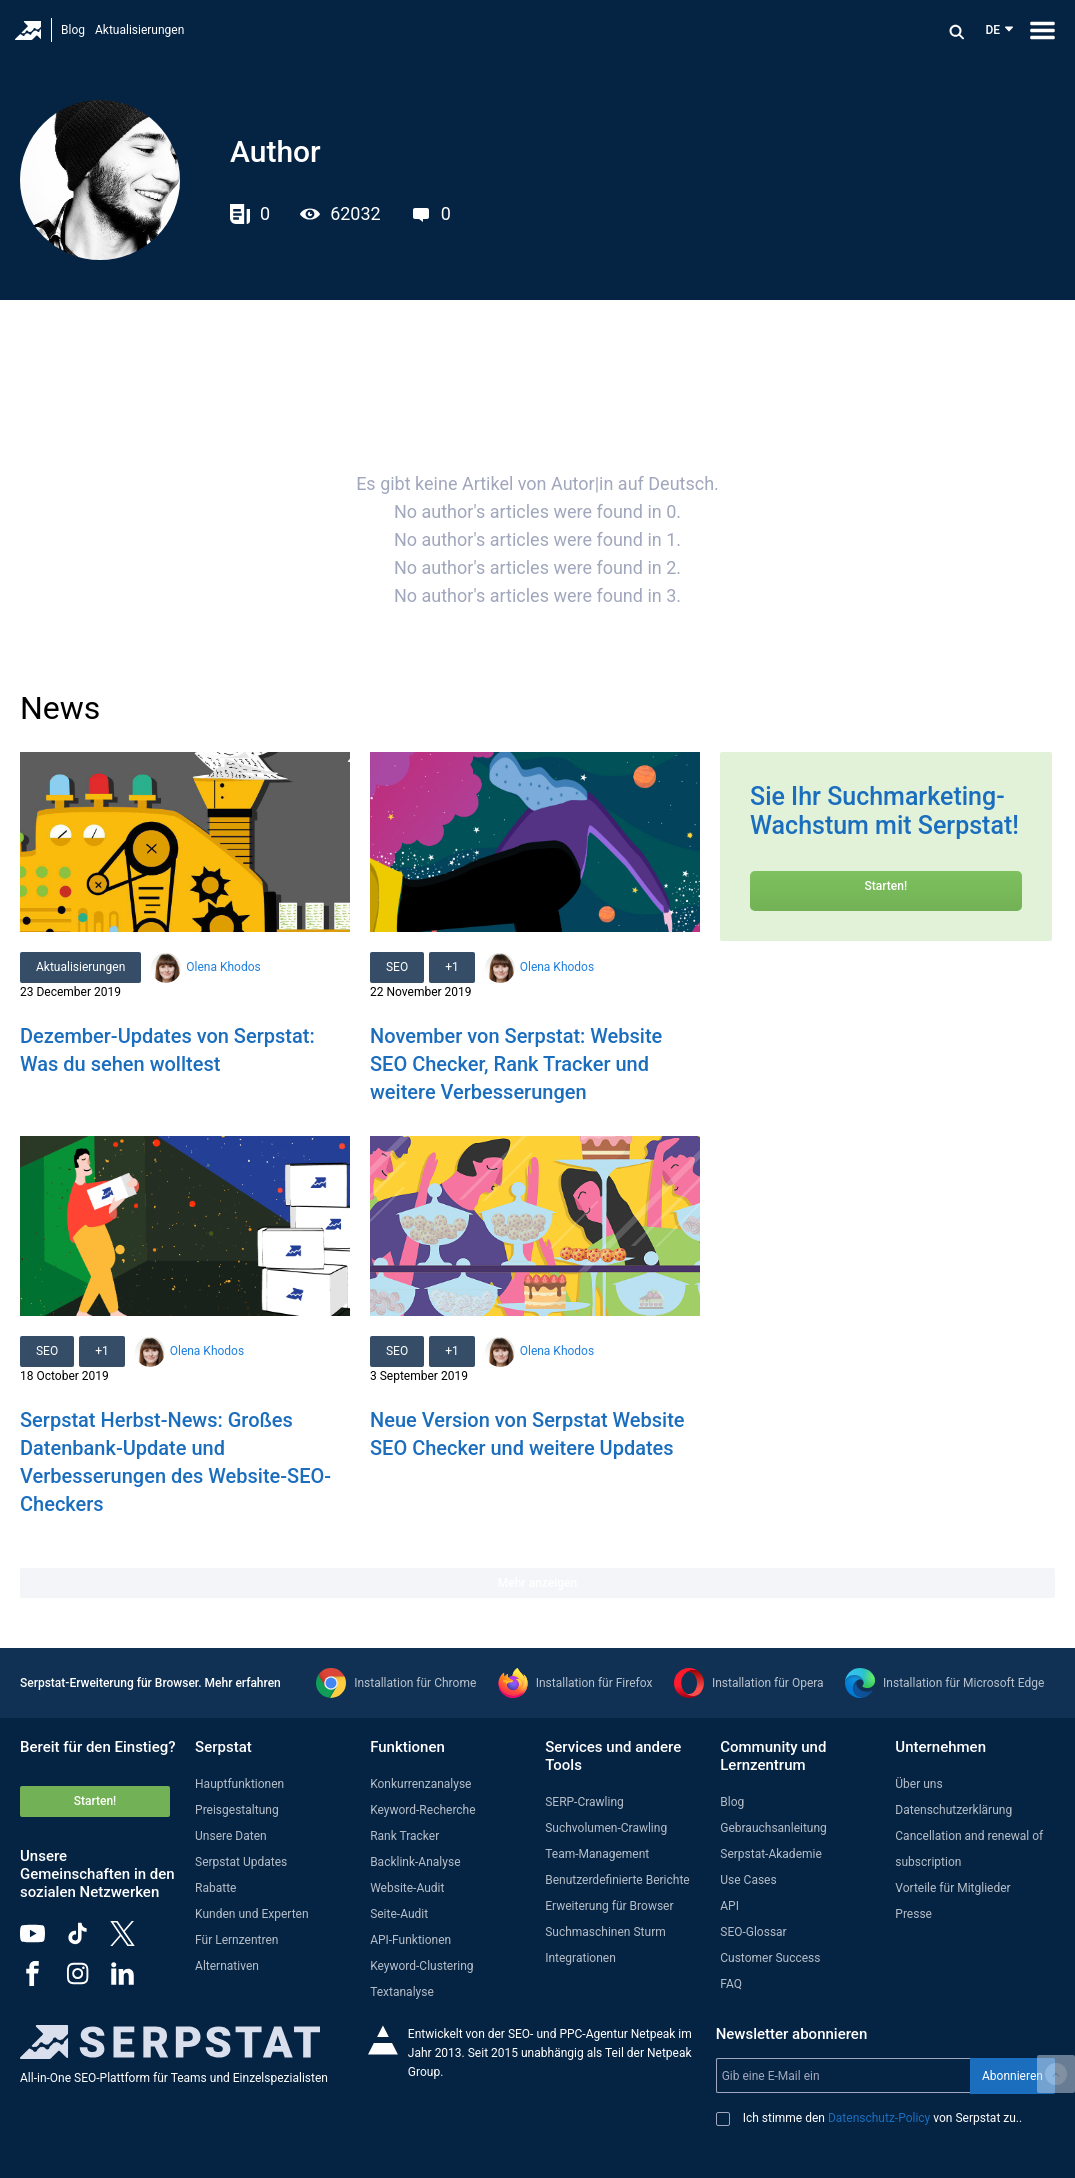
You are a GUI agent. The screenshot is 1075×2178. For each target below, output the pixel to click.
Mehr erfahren (243, 1683)
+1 (452, 967)
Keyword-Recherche (422, 1810)
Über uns (918, 1784)
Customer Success (770, 1958)
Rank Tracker (404, 1836)
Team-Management (597, 1854)
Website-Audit (407, 1888)
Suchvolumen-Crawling (606, 1828)
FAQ (731, 1984)
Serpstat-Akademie (771, 1854)
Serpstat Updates (241, 1862)
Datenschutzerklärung (953, 1810)
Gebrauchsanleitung (773, 1828)
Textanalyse (402, 1992)
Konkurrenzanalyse (420, 1784)
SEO (397, 967)
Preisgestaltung (237, 1810)
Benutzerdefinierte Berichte (617, 1880)
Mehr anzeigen (537, 1583)
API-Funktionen (410, 1940)
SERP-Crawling (584, 1802)
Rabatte (215, 1888)
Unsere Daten (231, 1836)
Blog (73, 30)
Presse (913, 1914)
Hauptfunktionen (239, 1784)
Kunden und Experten (252, 1914)
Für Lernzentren (236, 1940)
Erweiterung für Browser (609, 1906)
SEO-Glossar (753, 1932)
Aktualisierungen (139, 30)
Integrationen (580, 1958)
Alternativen (227, 1966)
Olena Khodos (223, 967)
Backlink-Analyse (415, 1862)
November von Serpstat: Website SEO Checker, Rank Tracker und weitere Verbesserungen (516, 1064)
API (729, 1906)
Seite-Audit (399, 1914)
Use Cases (748, 1880)
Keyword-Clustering (421, 1966)
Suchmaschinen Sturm (605, 1932)
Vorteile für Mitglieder (952, 1888)
